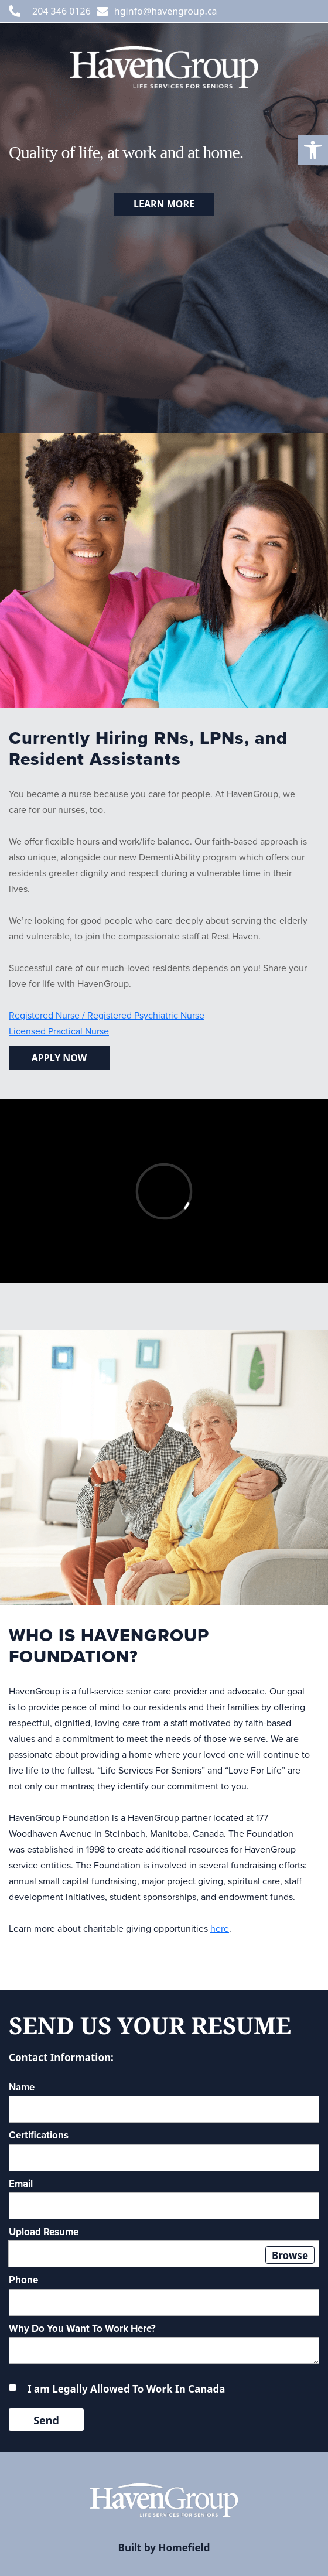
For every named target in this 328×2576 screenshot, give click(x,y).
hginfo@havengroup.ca (165, 11)
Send (46, 2420)
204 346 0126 (61, 11)
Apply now (59, 1057)
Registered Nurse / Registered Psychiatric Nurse (106, 1015)
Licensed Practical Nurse (59, 1031)
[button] (313, 150)
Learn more (164, 203)
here (219, 1928)
